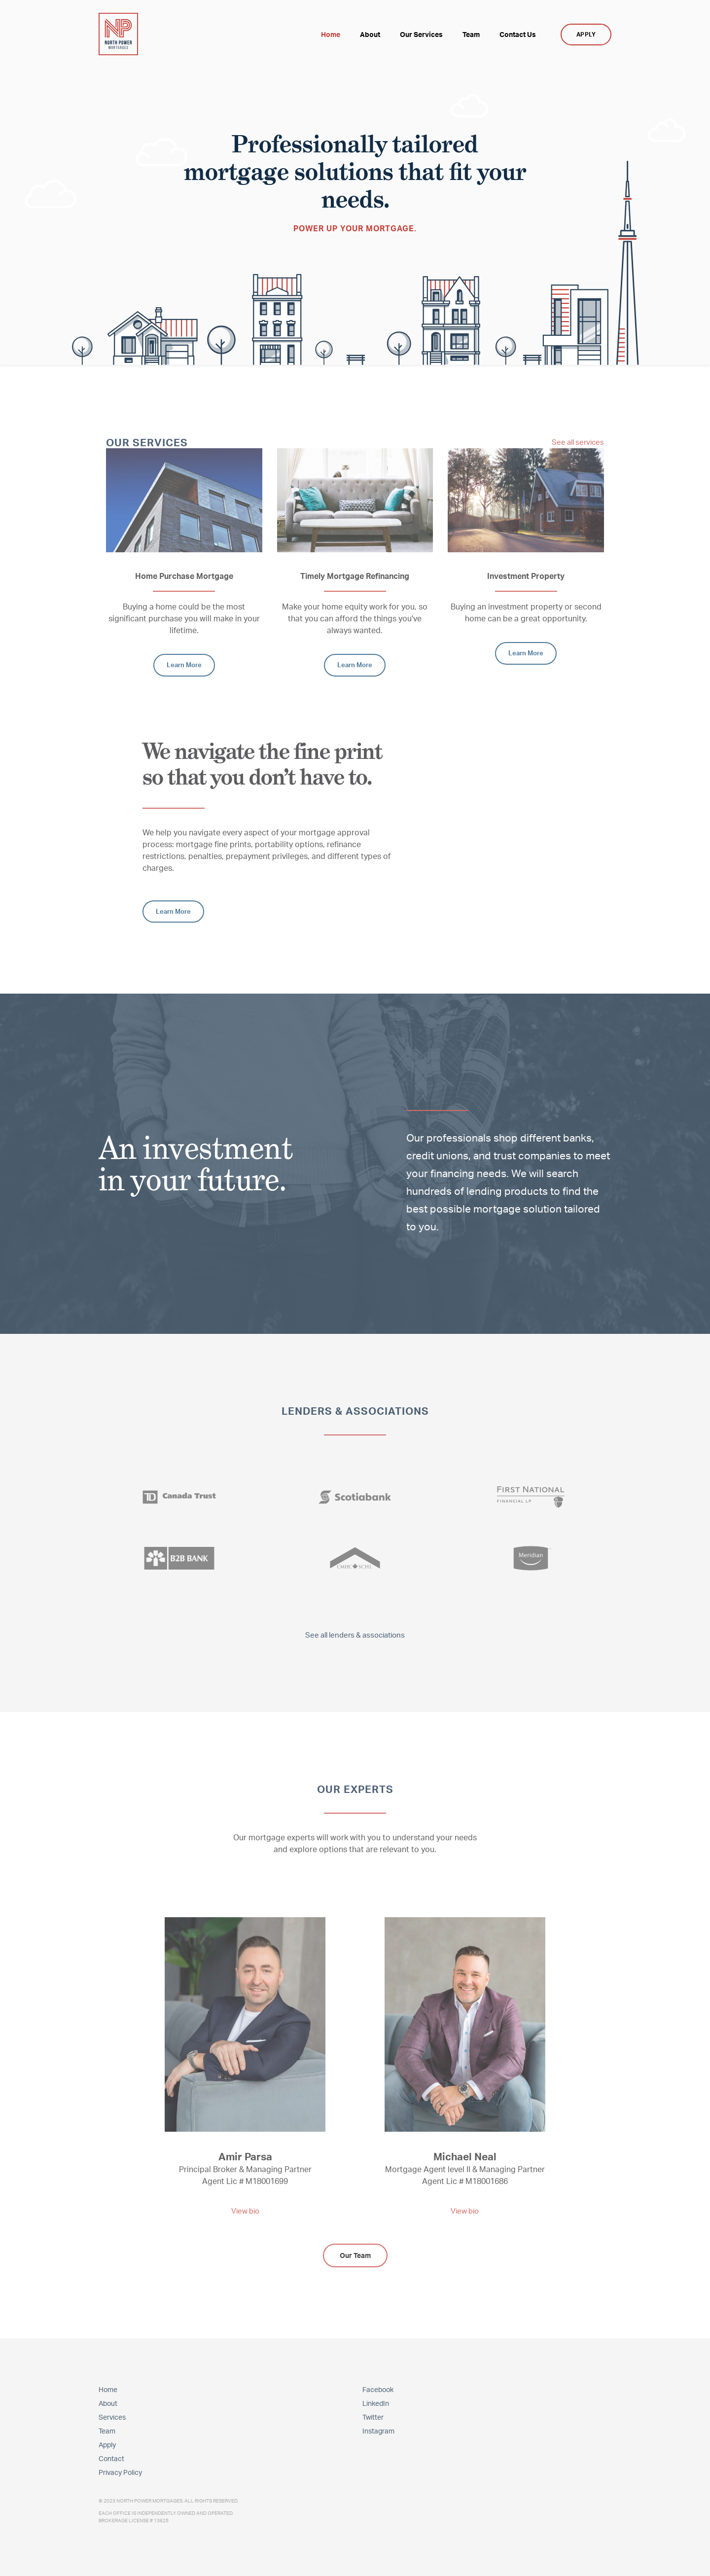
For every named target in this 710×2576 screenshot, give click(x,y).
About (108, 2401)
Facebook (377, 2388)
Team (107, 2429)
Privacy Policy (120, 2471)
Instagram (378, 2429)
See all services (576, 442)
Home (108, 2388)
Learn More (184, 664)
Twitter (373, 2415)
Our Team (355, 2254)
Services (112, 2415)
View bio (245, 2210)
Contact (111, 2457)
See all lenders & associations (355, 1634)
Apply (107, 2443)
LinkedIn (375, 2401)
